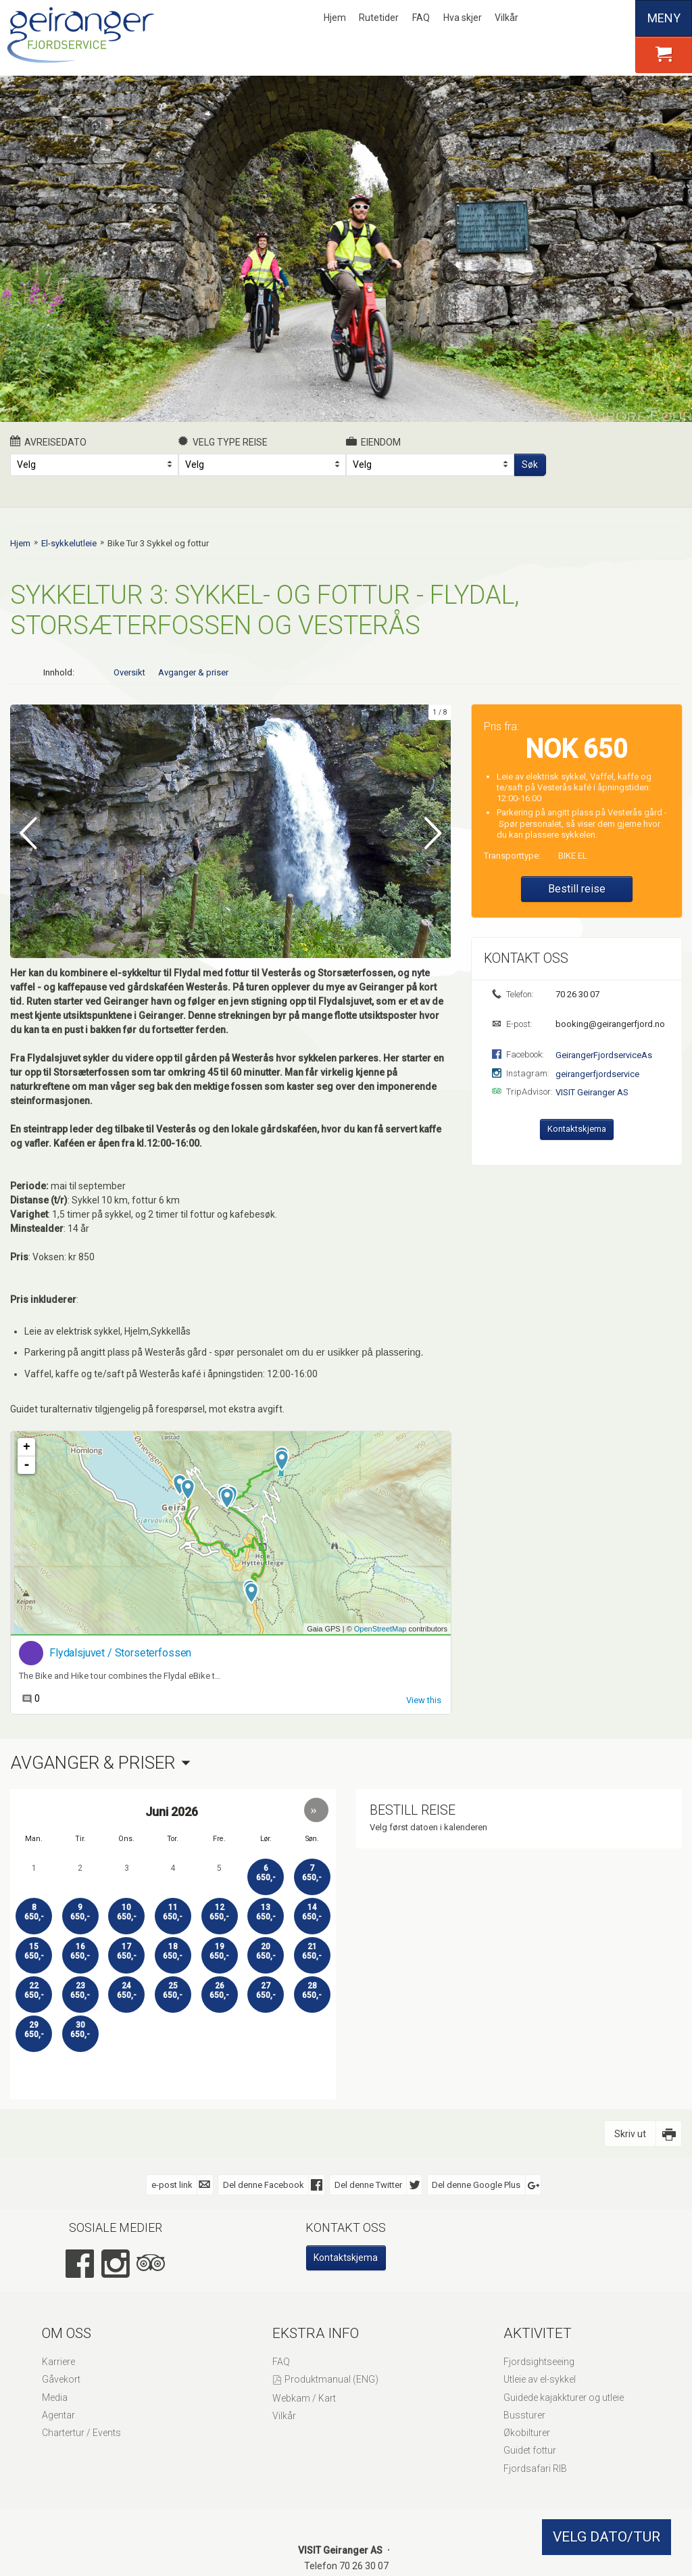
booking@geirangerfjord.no (609, 1024)
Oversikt (129, 672)
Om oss (66, 2332)
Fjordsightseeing (538, 2361)
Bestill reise (577, 888)
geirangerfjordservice (597, 1074)
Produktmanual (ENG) (331, 2378)
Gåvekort (61, 2378)
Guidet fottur (529, 2449)
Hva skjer (462, 17)
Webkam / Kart (304, 2397)
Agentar (58, 2413)
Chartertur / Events (81, 2432)
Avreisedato (48, 441)
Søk (530, 464)
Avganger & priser (193, 672)
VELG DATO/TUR (606, 2537)
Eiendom (373, 441)
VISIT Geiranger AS (591, 1092)
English (572, 18)
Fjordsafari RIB (535, 2467)
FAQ (421, 17)
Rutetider (379, 17)
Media (55, 2396)
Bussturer (524, 2413)
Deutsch (595, 18)
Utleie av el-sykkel (539, 2378)
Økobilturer (526, 2432)
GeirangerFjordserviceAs (603, 1055)
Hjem (335, 17)
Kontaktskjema (576, 1129)
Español (617, 18)
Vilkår (506, 17)
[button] (316, 1808)
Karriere (58, 2361)
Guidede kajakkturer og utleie (563, 2396)
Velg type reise (223, 441)
